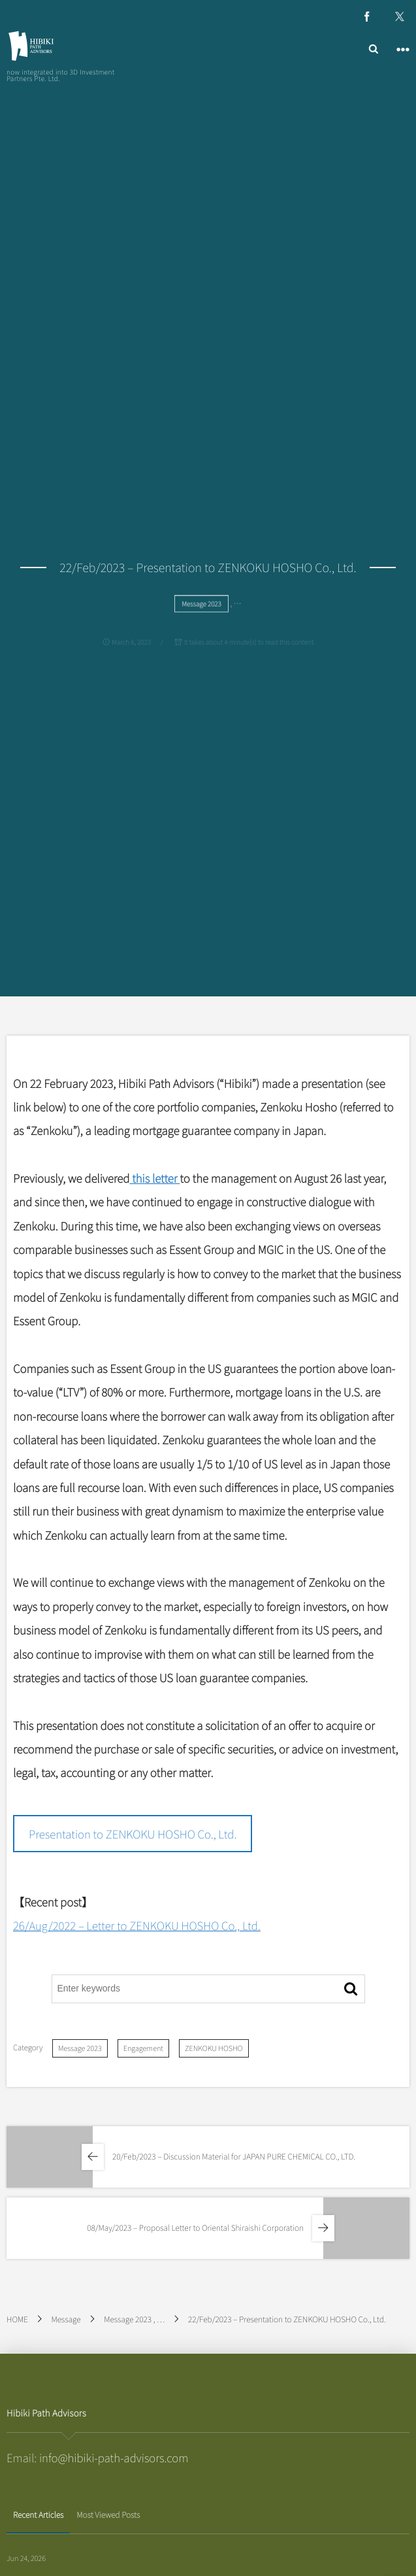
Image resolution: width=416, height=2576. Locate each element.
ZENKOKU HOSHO (214, 2048)
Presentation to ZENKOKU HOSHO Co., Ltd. (132, 1833)
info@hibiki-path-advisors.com (114, 2457)
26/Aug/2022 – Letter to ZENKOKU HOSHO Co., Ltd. (137, 1925)
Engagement (143, 2048)
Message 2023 (80, 2048)
